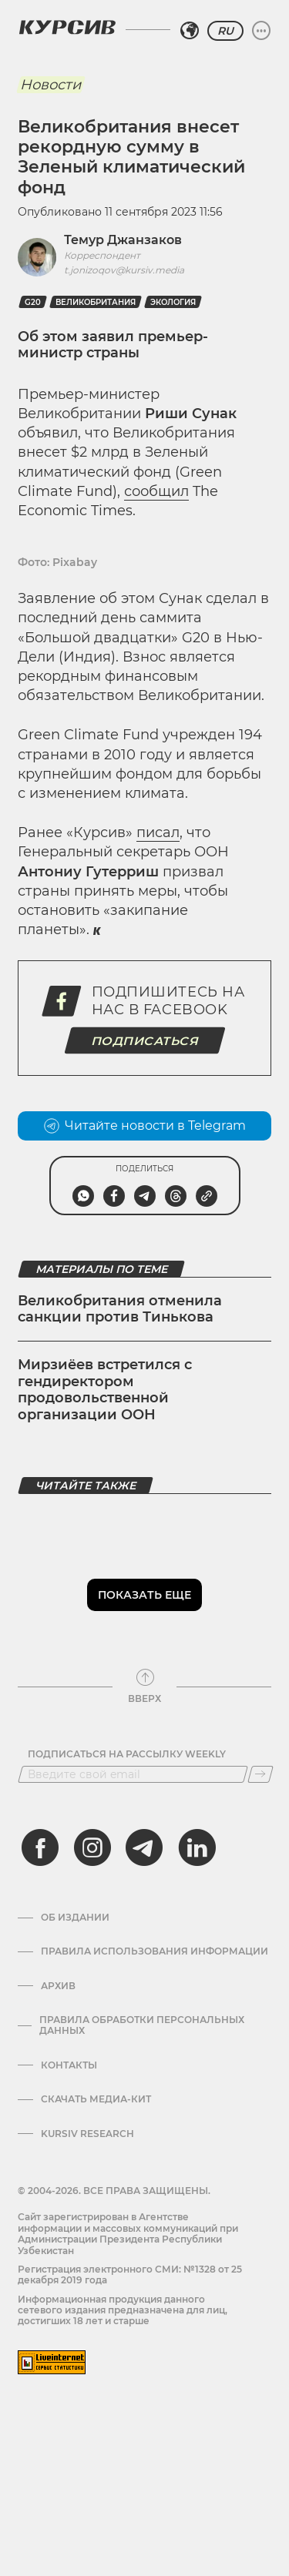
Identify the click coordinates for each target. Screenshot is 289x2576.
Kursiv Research (87, 2134)
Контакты (69, 2065)
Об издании (75, 1917)
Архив (58, 1986)
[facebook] (40, 1847)
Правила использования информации (154, 1951)
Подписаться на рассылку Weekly (127, 1754)
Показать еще (144, 1595)
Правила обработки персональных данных (141, 2025)
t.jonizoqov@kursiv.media (124, 270)
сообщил (156, 491)
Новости (50, 84)
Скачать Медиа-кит (96, 2099)
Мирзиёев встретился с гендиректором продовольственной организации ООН (105, 1389)
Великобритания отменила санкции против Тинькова (120, 1309)
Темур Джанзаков (123, 240)
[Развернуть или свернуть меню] (261, 31)
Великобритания (95, 302)
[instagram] (92, 1847)
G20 (33, 302)
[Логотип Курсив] (67, 27)
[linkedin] (196, 1847)
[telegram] (144, 1847)
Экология (173, 302)
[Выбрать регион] (190, 31)
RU (225, 31)
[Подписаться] (260, 1774)
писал (158, 832)
